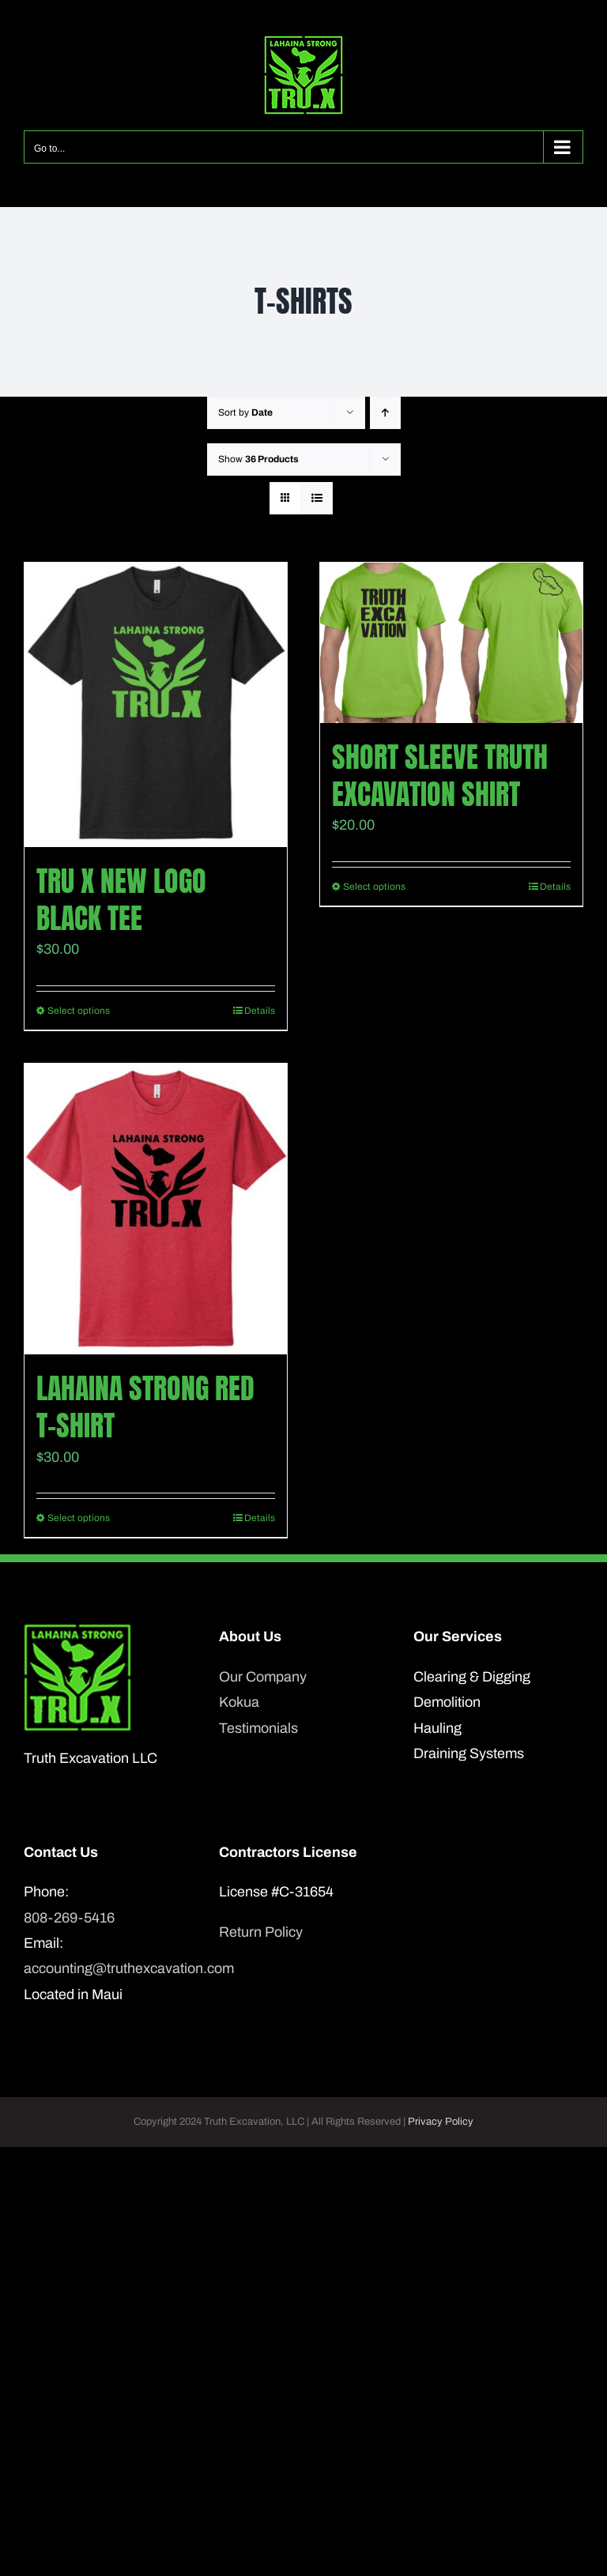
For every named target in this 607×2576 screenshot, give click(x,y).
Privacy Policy (440, 2121)
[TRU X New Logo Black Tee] (156, 705)
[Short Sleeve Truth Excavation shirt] (451, 643)
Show (258, 459)
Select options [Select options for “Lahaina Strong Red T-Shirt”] (78, 1517)
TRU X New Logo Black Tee (121, 900)
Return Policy (261, 1932)
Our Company (263, 1677)
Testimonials (258, 1728)
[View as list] (316, 498)
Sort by (245, 412)
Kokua (239, 1702)
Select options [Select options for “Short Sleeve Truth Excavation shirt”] (374, 886)
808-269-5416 (69, 1918)
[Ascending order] (385, 413)
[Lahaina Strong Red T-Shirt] (156, 1209)
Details (259, 1010)
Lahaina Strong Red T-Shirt (145, 1407)
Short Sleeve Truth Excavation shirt (440, 775)
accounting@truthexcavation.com (109, 1968)
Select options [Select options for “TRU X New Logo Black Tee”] (78, 1010)
